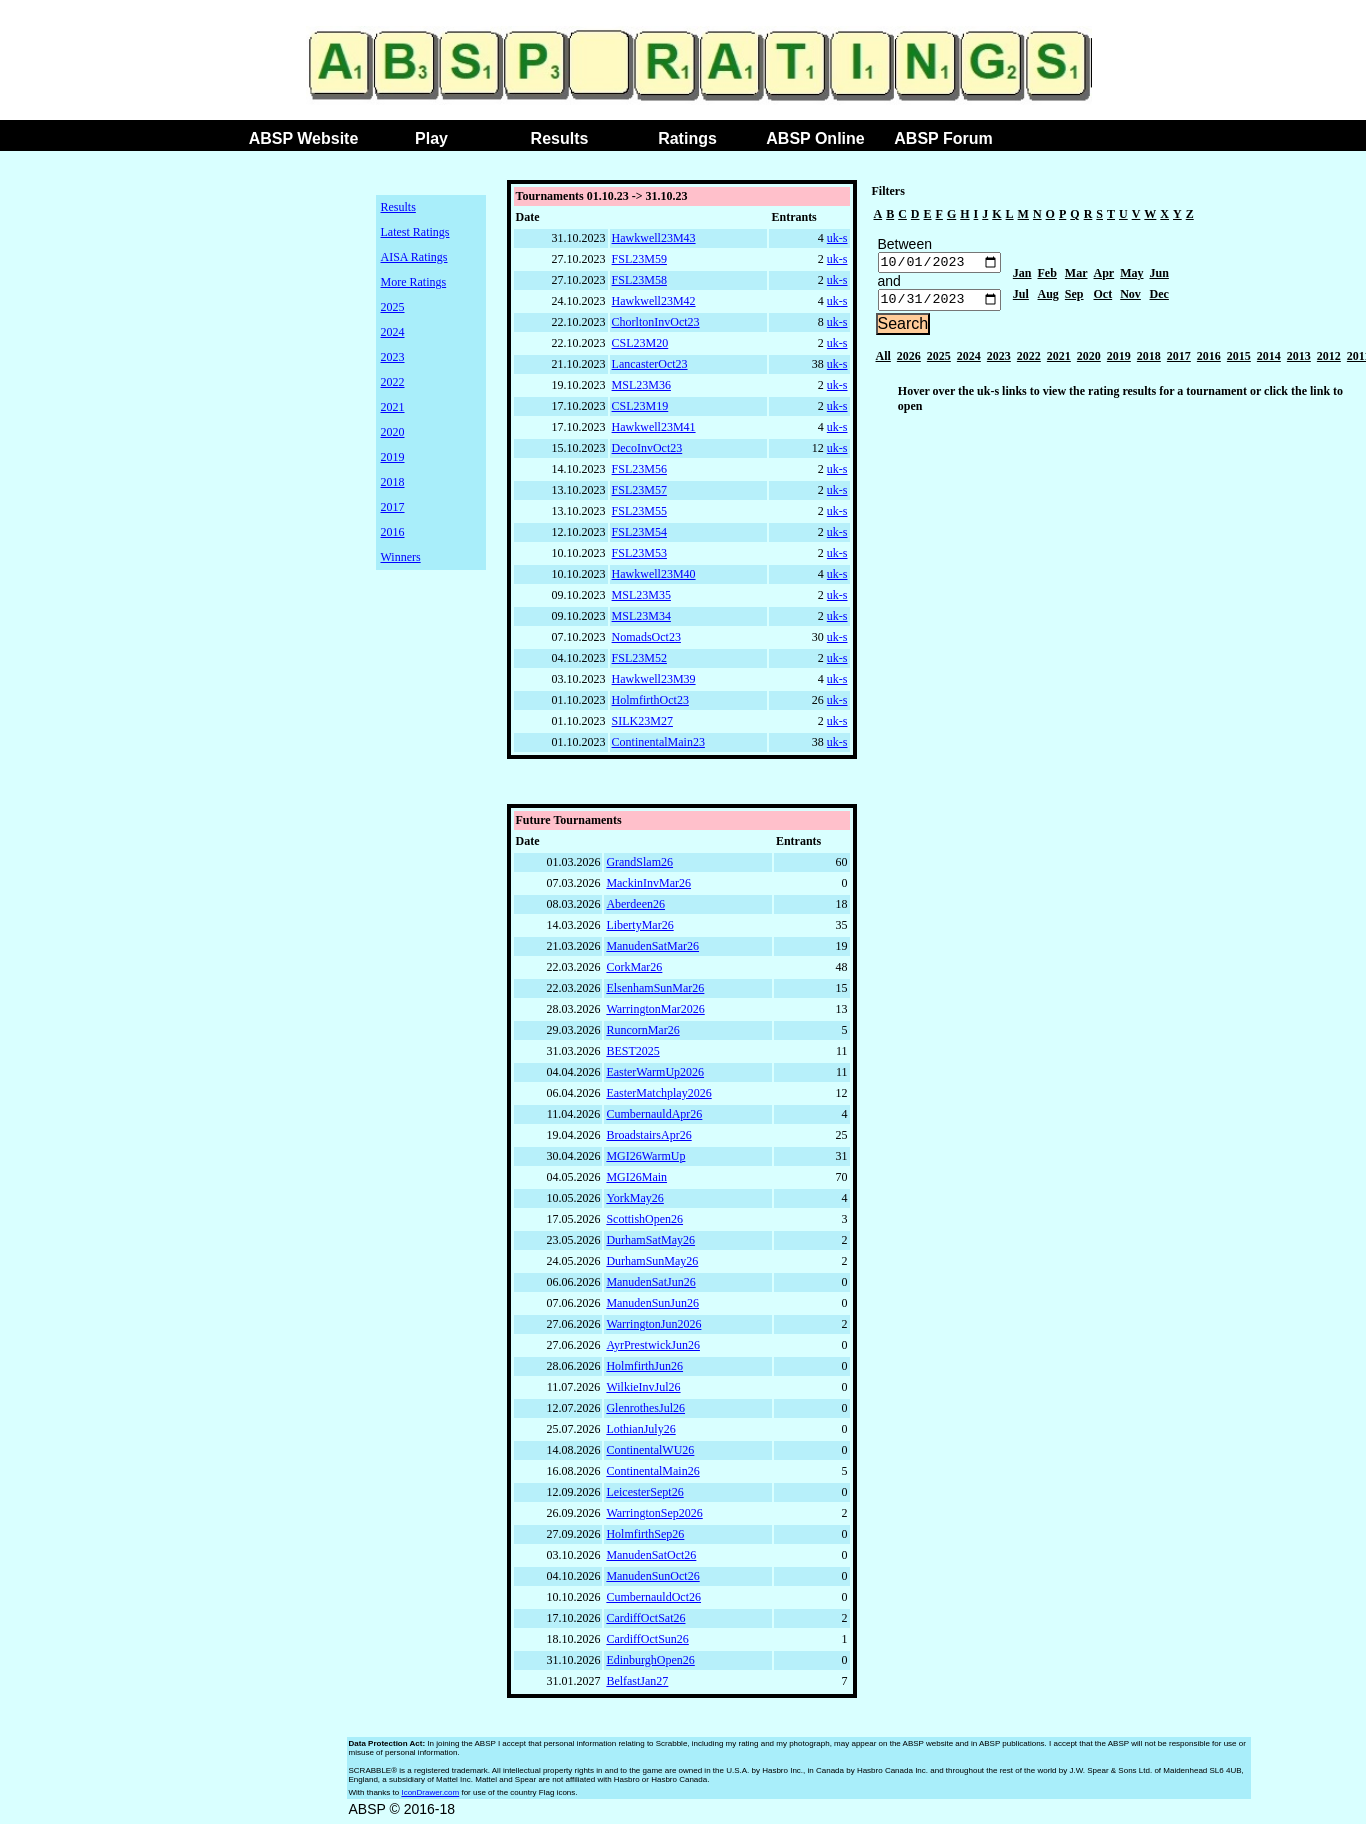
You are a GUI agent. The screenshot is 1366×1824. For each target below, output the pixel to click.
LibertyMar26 (639, 930)
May (1131, 276)
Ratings (687, 138)
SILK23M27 (642, 721)
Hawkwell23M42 (654, 301)
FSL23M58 (639, 280)
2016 (393, 532)
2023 (393, 357)
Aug (1048, 297)
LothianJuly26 (640, 1434)
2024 (393, 332)
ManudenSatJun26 (650, 1287)
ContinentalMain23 (658, 742)
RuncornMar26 (642, 1035)
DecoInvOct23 (647, 448)
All (883, 361)
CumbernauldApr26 (654, 1119)
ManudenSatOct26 (651, 1560)
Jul (1021, 297)
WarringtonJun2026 (653, 1329)
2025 (393, 307)
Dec (1159, 297)
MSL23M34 (641, 616)
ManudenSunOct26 (652, 1581)
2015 (1239, 361)
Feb (1047, 276)
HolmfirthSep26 (645, 1539)
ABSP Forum (943, 138)
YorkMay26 (634, 1203)
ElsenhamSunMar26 (655, 993)
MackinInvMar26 (648, 888)
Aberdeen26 (635, 909)
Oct (1103, 297)
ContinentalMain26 (652, 1476)
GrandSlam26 (639, 867)
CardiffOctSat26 (645, 1623)
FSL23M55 (639, 511)
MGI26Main (636, 1182)
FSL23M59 (639, 259)
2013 (1299, 361)
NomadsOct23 (646, 637)
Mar (1076, 276)
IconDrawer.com (430, 1797)
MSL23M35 (641, 595)
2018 (393, 482)
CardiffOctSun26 (647, 1644)
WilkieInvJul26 (643, 1392)
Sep (1074, 297)
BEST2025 (632, 1056)
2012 (1329, 361)
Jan (1022, 276)
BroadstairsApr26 (648, 1140)
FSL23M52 (639, 658)
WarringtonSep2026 (654, 1518)
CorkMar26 (634, 972)
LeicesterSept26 (644, 1497)
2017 (393, 507)
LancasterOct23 (650, 364)
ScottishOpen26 (644, 1224)
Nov (1130, 297)
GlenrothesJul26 (645, 1413)
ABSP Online (815, 138)
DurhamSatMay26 (650, 1245)
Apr (1104, 276)
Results (560, 138)
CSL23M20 (640, 343)
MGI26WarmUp (645, 1161)
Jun (1159, 276)
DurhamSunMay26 (652, 1266)
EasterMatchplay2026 (658, 1098)
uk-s (837, 238)
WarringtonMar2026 (655, 1014)
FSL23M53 (639, 553)
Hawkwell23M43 (654, 238)
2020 (393, 432)
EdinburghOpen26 (650, 1665)
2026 (909, 361)
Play (431, 138)
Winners (401, 557)
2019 (393, 457)
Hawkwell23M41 (654, 427)
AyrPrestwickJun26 (653, 1350)
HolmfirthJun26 (644, 1371)
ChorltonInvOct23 (656, 322)
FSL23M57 (639, 490)
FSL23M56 (639, 469)
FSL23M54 (639, 532)
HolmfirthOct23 (650, 700)
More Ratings (414, 282)
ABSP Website (304, 138)
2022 (393, 382)
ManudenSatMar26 (652, 951)
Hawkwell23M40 (654, 574)
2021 (393, 407)
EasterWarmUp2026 (655, 1077)
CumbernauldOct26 (653, 1602)
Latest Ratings (415, 232)
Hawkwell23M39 (654, 679)
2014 (1269, 361)
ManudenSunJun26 (652, 1308)
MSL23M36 (641, 385)
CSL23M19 (640, 406)
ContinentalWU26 (650, 1455)
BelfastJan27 (637, 1686)
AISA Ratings (414, 257)
